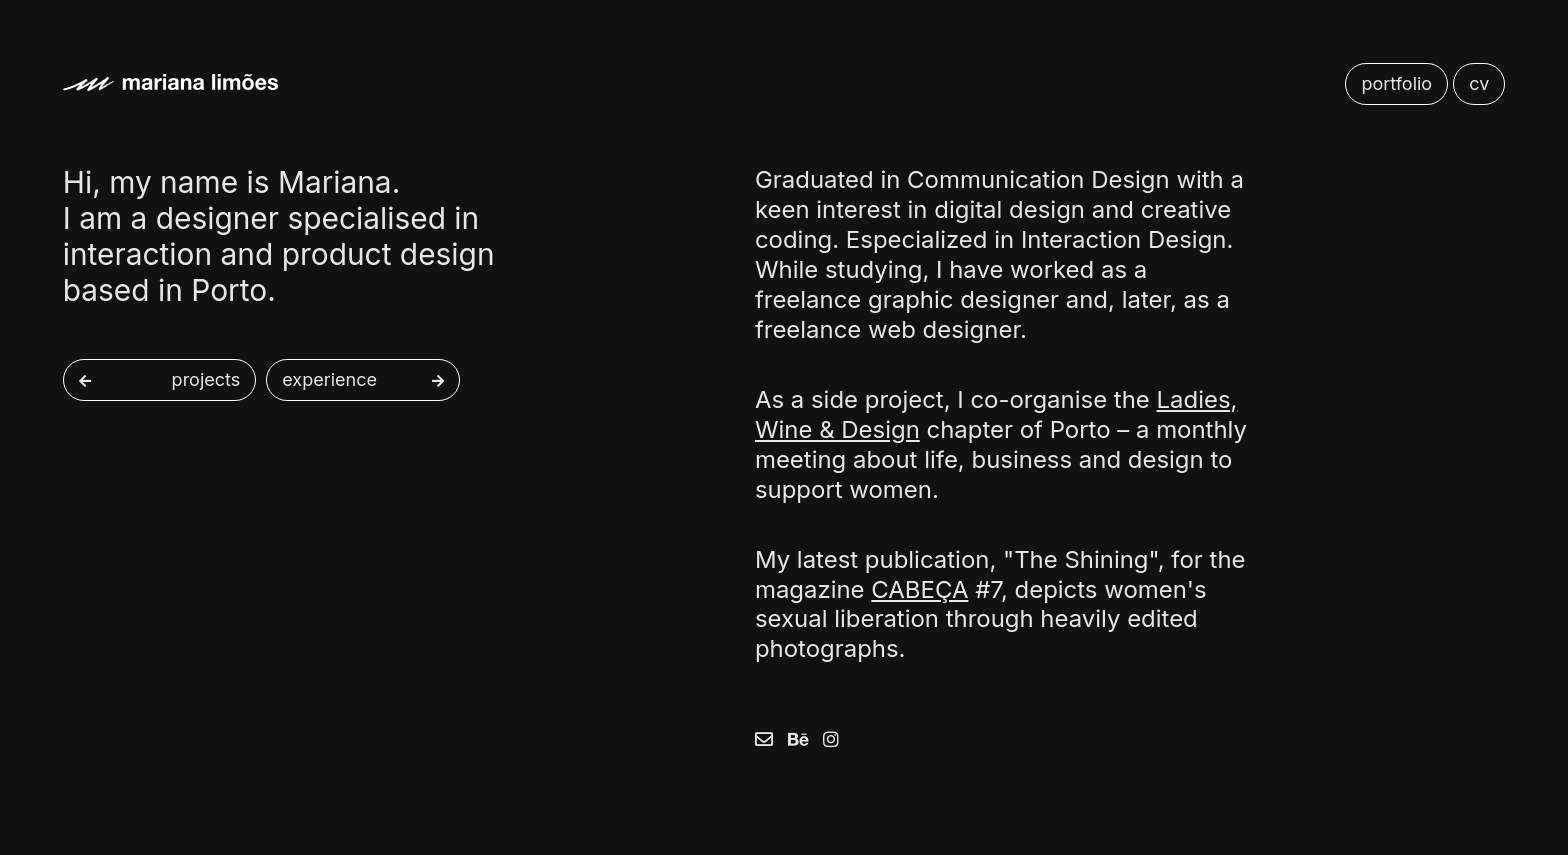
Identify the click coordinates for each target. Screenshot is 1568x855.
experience (329, 380)
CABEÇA (919, 589)
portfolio (1396, 83)
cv (1479, 83)
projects (206, 380)
